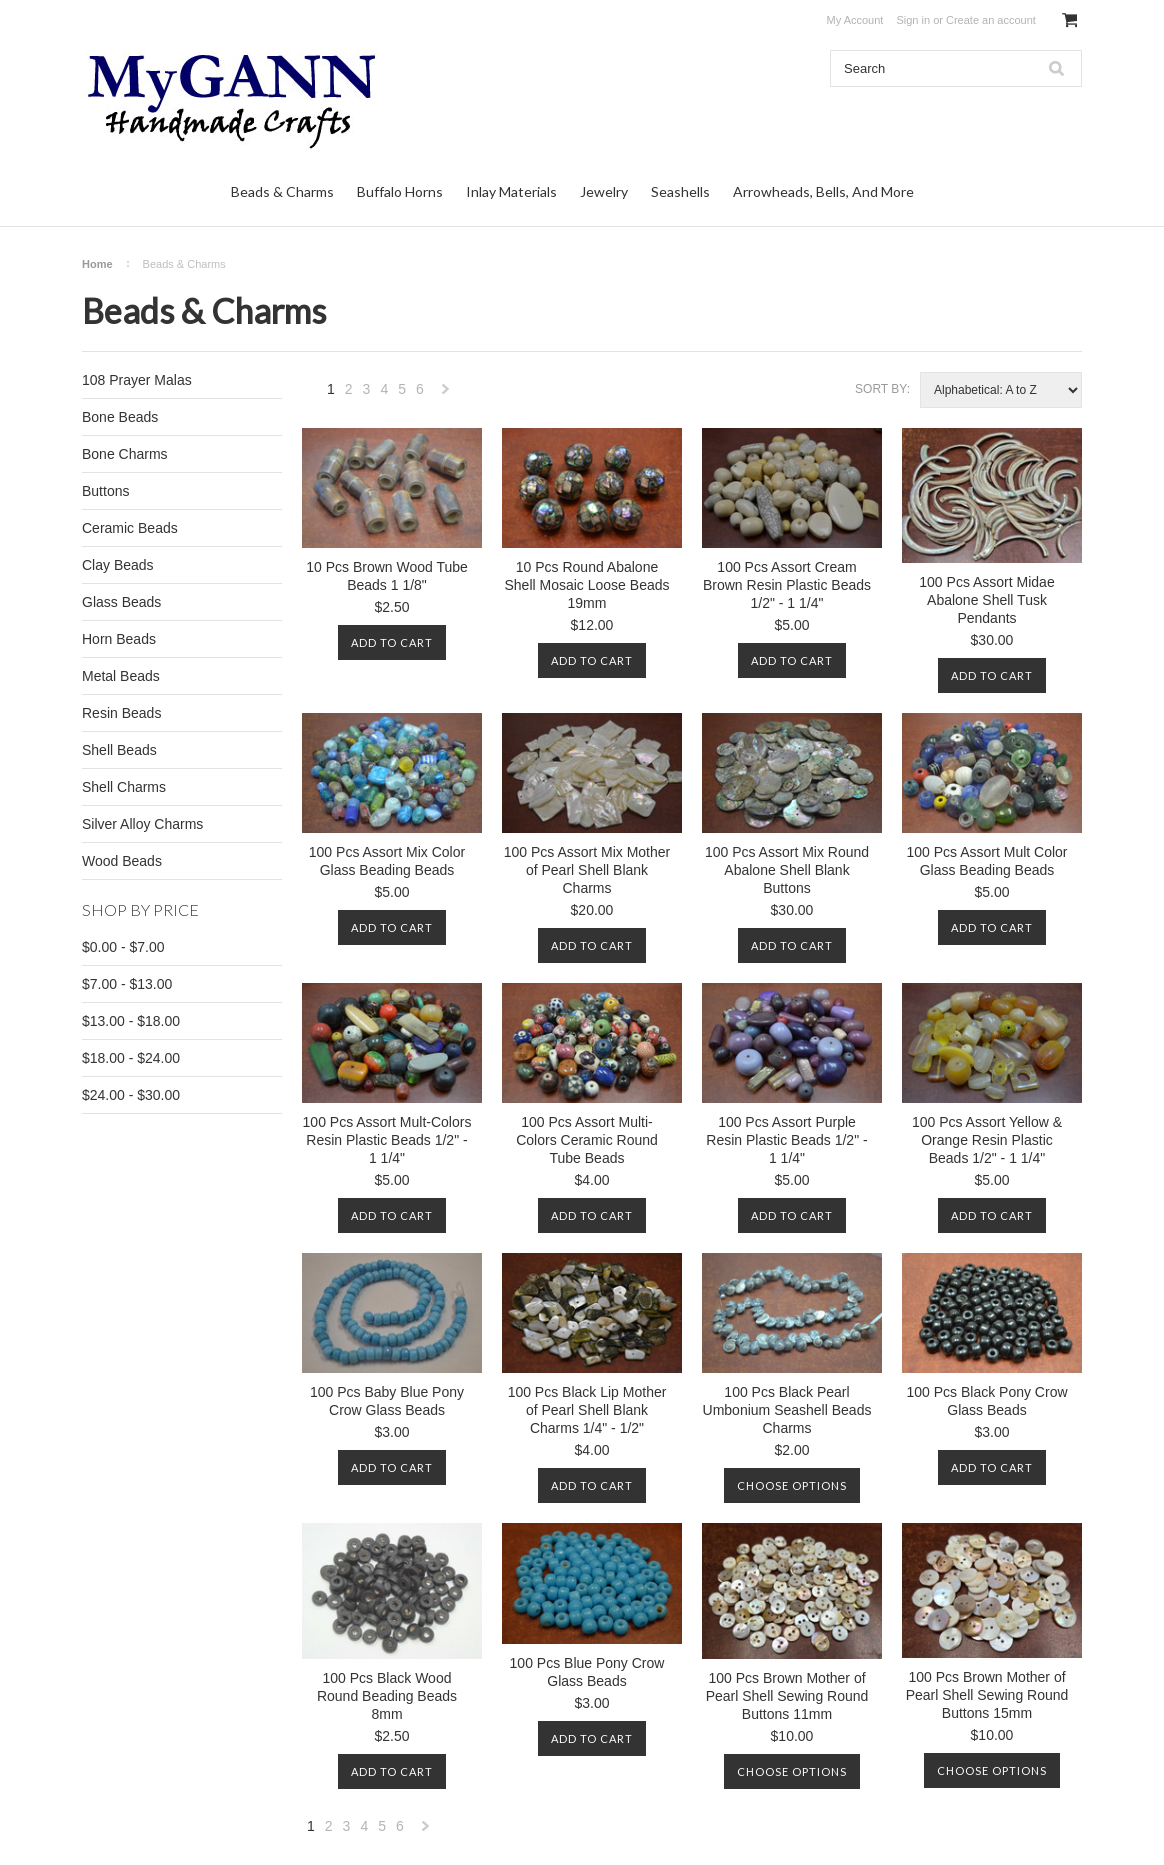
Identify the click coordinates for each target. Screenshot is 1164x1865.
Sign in (913, 20)
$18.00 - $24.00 (131, 1058)
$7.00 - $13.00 (127, 984)
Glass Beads (121, 602)
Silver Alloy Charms (142, 824)
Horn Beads (119, 639)
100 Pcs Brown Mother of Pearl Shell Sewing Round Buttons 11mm (787, 1696)
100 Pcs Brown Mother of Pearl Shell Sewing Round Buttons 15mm (987, 1695)
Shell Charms (124, 787)
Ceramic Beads (130, 528)
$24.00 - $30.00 (131, 1095)
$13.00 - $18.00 (131, 1021)
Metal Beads (121, 676)
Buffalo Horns (400, 191)
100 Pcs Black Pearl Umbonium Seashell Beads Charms (787, 1410)
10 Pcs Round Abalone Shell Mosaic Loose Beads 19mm (587, 585)
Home (97, 264)
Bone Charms (125, 454)
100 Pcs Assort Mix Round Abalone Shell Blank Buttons (787, 870)
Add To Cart (392, 642)
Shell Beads (119, 750)
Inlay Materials (511, 191)
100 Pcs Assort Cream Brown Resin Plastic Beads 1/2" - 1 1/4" (787, 585)
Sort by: (882, 389)
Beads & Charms (282, 191)
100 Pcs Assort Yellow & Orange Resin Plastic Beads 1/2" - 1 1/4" (987, 1140)
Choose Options (792, 1485)
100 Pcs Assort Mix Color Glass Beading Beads (387, 861)
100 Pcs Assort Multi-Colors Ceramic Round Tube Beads (587, 1140)
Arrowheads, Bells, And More (823, 191)
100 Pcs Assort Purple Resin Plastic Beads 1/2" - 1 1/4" (786, 1140)
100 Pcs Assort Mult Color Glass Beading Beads (986, 861)
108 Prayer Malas (137, 380)
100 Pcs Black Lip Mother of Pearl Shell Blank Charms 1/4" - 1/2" (587, 1410)
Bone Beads (120, 417)
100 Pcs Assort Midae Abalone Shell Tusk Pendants (986, 600)
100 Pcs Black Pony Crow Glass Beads (986, 1401)
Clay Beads (118, 565)
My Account (855, 20)
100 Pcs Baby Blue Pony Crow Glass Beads (387, 1401)
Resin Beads (121, 713)
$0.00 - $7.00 (123, 947)
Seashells (680, 191)
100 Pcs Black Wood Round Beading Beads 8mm (387, 1696)
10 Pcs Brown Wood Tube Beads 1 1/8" (387, 576)
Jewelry (604, 191)
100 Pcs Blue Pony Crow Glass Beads (587, 1672)
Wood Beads (122, 861)
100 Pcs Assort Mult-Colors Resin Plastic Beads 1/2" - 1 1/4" (387, 1140)
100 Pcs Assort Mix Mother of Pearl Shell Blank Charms (587, 870)
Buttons (105, 491)
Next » (446, 394)
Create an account (991, 20)
